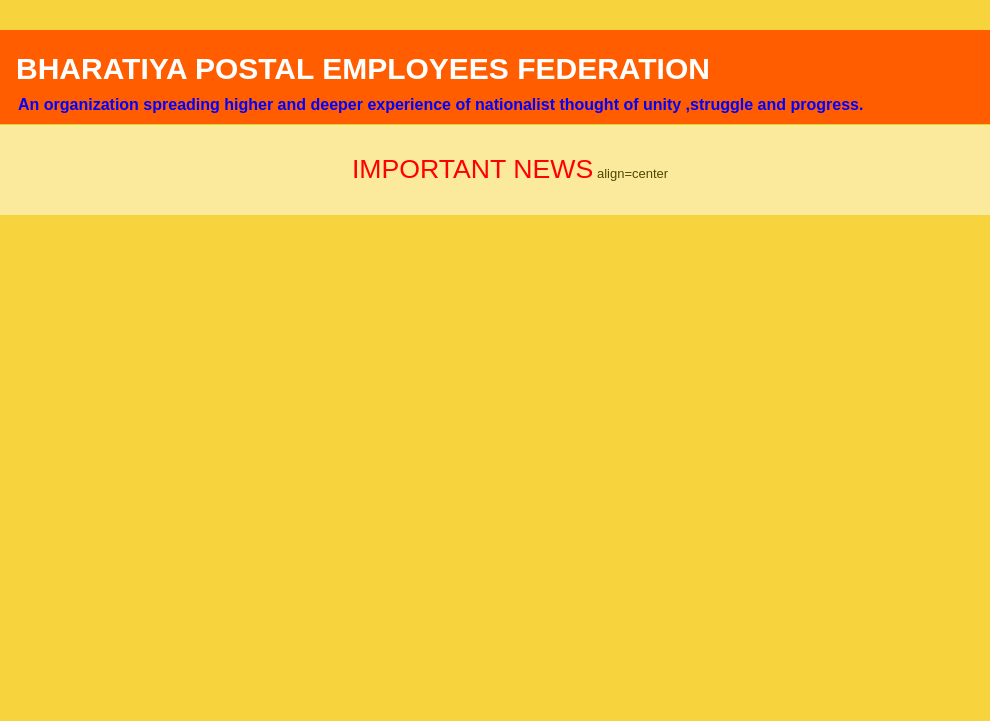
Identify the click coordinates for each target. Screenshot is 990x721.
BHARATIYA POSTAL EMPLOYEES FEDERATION (363, 68)
